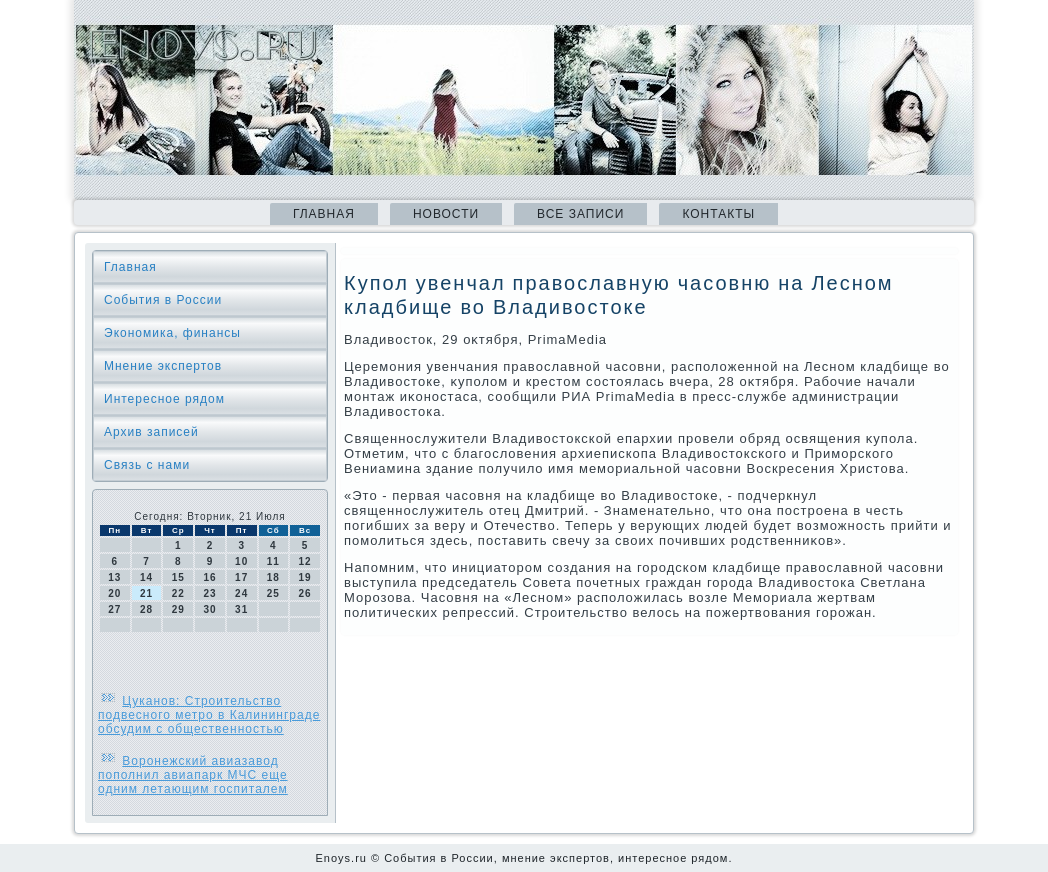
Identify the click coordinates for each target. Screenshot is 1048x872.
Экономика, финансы (172, 333)
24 (241, 593)
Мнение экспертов (163, 366)
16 (209, 577)
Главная (324, 214)
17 (241, 577)
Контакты (718, 214)
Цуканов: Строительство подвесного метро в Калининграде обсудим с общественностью (209, 715)
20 (114, 593)
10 (241, 561)
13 (114, 577)
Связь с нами (147, 465)
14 (146, 577)
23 (209, 593)
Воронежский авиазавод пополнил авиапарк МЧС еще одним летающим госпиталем (193, 775)
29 (178, 609)
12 (305, 561)
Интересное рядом (164, 399)
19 (305, 577)
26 (305, 593)
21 (146, 593)
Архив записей (151, 432)
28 (146, 609)
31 (241, 609)
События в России (163, 300)
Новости (446, 214)
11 (273, 561)
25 (273, 593)
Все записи (580, 214)
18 (273, 577)
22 (178, 593)
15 (178, 577)
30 (209, 609)
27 (114, 609)
